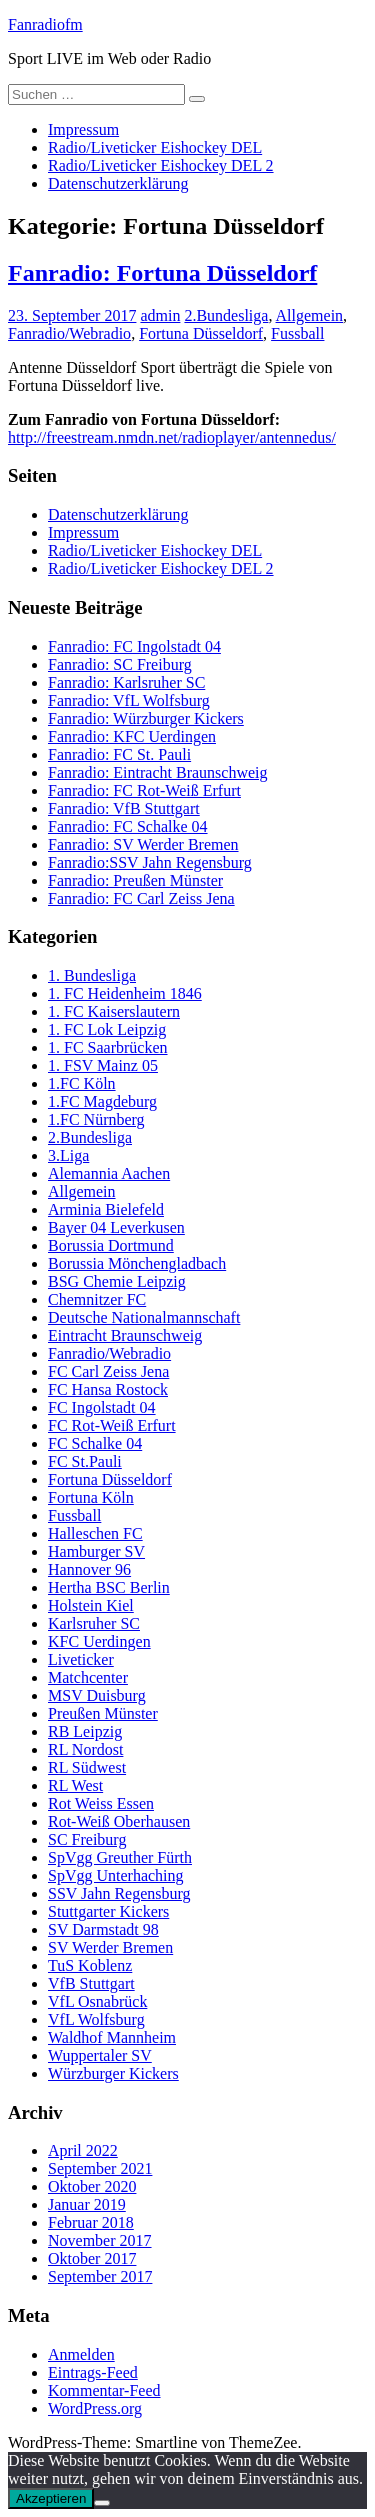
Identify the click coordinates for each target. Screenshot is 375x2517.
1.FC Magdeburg (102, 1101)
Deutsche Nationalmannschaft (144, 1317)
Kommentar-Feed (104, 2390)
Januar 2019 (87, 2204)
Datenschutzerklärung (118, 183)
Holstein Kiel (91, 1605)
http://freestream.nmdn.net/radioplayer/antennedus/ (172, 437)
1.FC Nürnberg (96, 1119)
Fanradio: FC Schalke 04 (128, 826)
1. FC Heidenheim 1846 (125, 993)
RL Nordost (85, 1749)
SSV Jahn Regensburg (119, 1893)
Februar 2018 (91, 2222)
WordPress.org (95, 2408)
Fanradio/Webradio (69, 333)
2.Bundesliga (226, 315)
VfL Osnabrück (97, 2001)
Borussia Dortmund (111, 1245)
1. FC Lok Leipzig (107, 1029)
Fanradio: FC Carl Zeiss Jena (141, 898)
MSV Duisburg (97, 1695)
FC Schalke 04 (95, 1443)
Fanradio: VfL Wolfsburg (129, 700)
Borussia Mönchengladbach (137, 1263)
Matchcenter (88, 1677)
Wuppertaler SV (100, 2055)
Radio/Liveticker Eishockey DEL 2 (161, 165)
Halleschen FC (95, 1533)
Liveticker (81, 1659)
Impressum (83, 129)
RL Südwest (87, 1767)
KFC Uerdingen (99, 1641)
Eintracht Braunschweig (125, 1335)
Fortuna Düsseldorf (201, 333)
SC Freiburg (87, 1839)
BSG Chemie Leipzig (117, 1281)
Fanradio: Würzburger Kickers (146, 718)
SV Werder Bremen (110, 1947)
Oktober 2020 (92, 2186)
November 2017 (100, 2240)
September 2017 (100, 2276)
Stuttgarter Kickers (108, 1911)
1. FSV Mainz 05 (103, 1065)
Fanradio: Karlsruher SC (126, 682)
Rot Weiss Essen (101, 1803)
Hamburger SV (96, 1551)
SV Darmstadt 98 (103, 1929)
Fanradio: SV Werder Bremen (143, 844)
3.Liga (68, 1155)
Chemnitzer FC (97, 1299)
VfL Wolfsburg (96, 2019)
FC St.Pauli (85, 1461)
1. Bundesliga (92, 975)
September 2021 (100, 2168)
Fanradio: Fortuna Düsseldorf (162, 273)
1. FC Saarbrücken (108, 1047)
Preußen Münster (103, 1713)
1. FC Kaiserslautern (114, 1011)
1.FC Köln (82, 1083)
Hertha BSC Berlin (109, 1587)
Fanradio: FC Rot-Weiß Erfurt (144, 790)
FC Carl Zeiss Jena (108, 1371)
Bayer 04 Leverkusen (116, 1227)
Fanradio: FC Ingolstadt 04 (134, 646)
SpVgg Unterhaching (116, 1875)
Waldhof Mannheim (112, 2037)
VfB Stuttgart (91, 1983)
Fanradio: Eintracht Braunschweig (158, 772)
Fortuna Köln (91, 1497)
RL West (75, 1785)
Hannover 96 (89, 1569)
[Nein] (102, 2503)
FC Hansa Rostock (108, 1389)
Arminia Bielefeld (106, 1209)
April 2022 (83, 2150)
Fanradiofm (45, 24)
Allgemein (310, 315)
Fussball (297, 333)
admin (160, 315)
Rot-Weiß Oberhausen (119, 1821)
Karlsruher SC (94, 1623)
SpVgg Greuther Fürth (120, 1857)
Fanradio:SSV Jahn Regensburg (150, 862)
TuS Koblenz (90, 1965)
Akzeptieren (51, 2498)
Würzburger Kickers (113, 2073)
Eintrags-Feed (93, 2372)
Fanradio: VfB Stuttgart (124, 808)
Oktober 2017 (92, 2258)
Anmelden (81, 2354)
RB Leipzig (85, 1731)
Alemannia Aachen (109, 1173)
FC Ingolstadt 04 (102, 1407)
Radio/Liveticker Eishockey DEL (155, 147)
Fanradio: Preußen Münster (135, 880)
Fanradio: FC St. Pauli (119, 754)
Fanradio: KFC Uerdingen (132, 736)
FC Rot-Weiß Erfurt (112, 1425)
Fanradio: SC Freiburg (120, 664)
